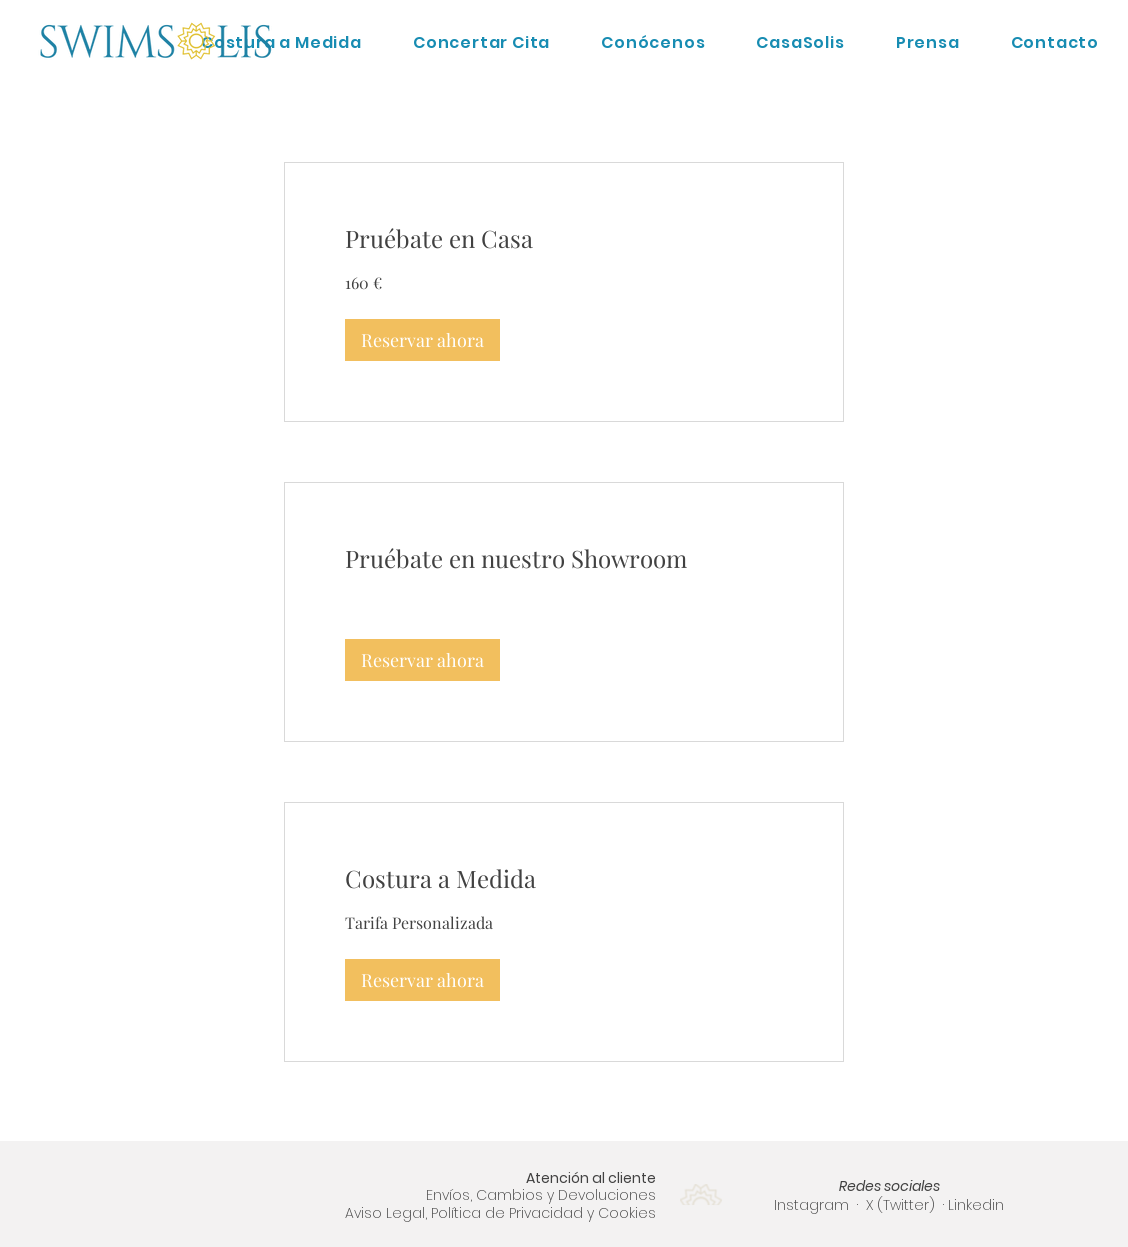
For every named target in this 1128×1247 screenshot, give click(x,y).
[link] (564, 239)
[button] (422, 340)
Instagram (811, 1205)
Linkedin (976, 1205)
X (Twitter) (902, 1205)
